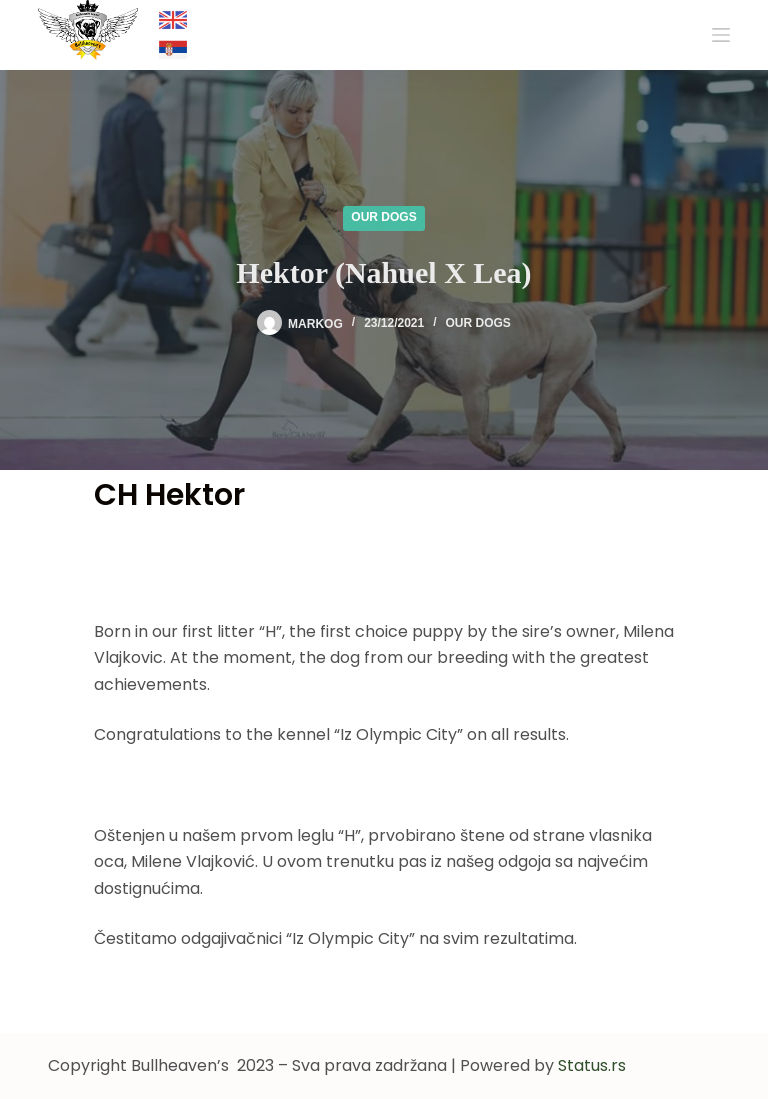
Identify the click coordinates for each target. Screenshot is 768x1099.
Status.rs (592, 1065)
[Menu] (721, 35)
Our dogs (383, 217)
